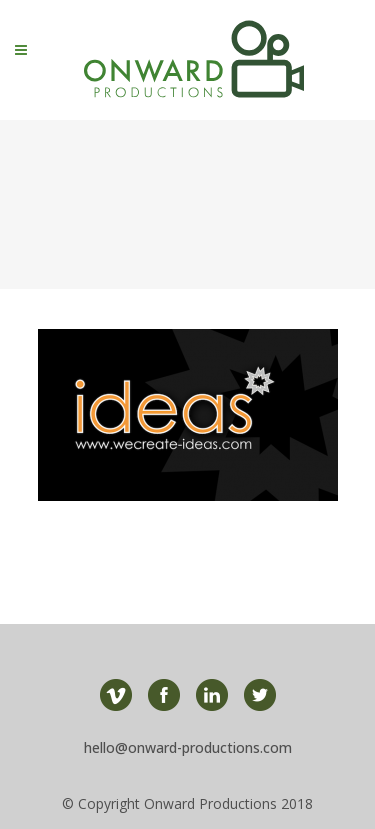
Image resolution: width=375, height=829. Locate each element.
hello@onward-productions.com (188, 747)
